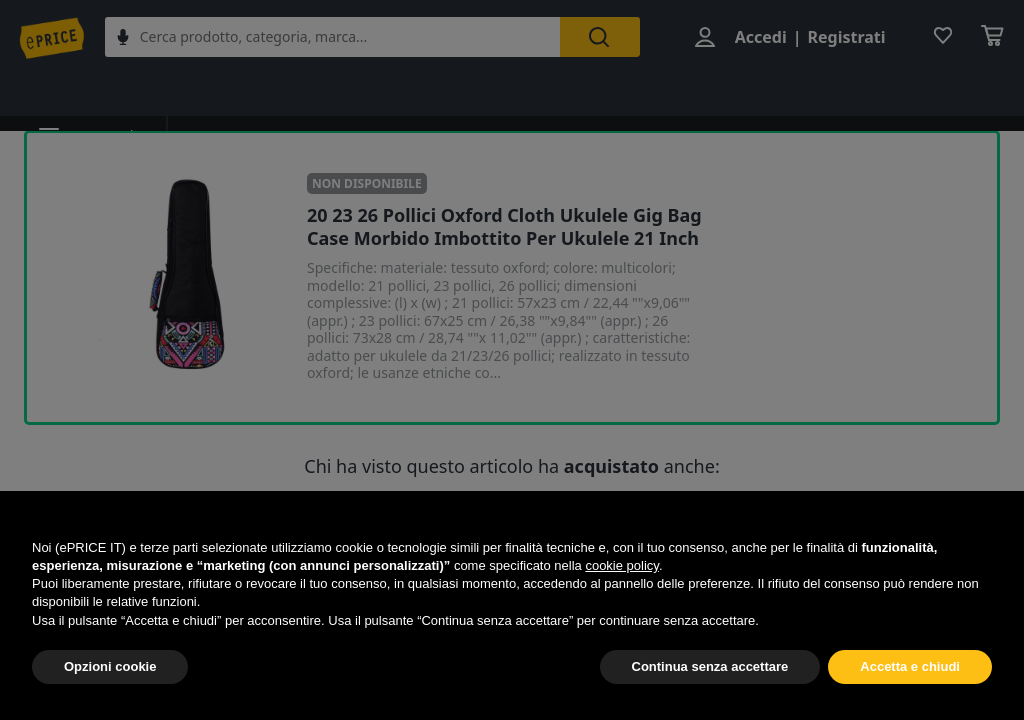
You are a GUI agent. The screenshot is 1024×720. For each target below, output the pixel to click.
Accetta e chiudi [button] (910, 666)
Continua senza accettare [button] (710, 666)
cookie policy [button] (621, 565)
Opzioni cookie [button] (110, 666)
